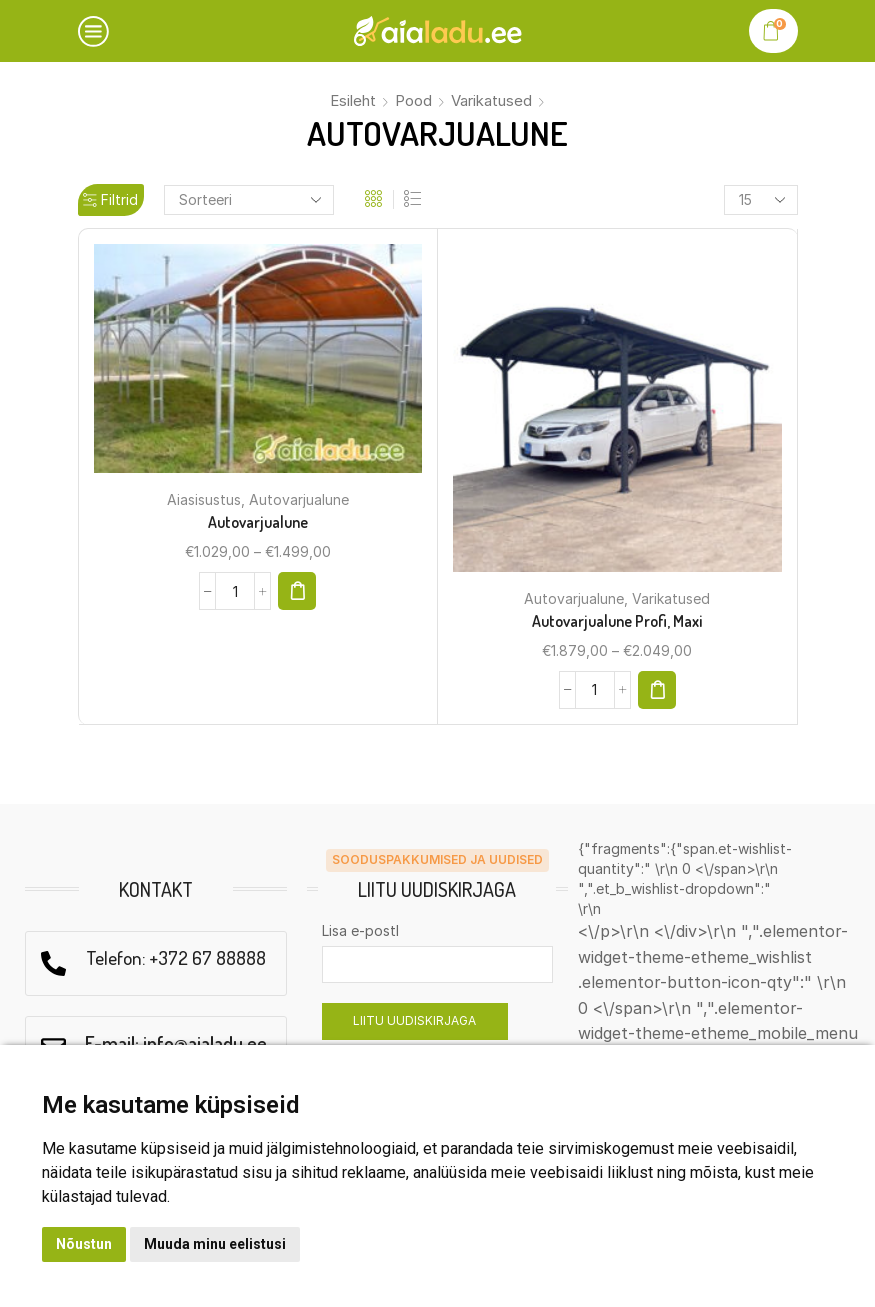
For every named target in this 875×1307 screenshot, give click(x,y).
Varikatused (491, 100)
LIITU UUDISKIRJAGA (414, 1019)
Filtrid (110, 199)
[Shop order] (249, 200)
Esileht (353, 100)
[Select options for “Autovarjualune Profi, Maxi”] (658, 689)
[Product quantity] (235, 590)
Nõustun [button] (84, 1244)
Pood (413, 100)
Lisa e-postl (360, 929)
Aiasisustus (204, 499)
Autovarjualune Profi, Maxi (617, 620)
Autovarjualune (299, 499)
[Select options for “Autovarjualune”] (298, 590)
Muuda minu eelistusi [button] (215, 1244)
